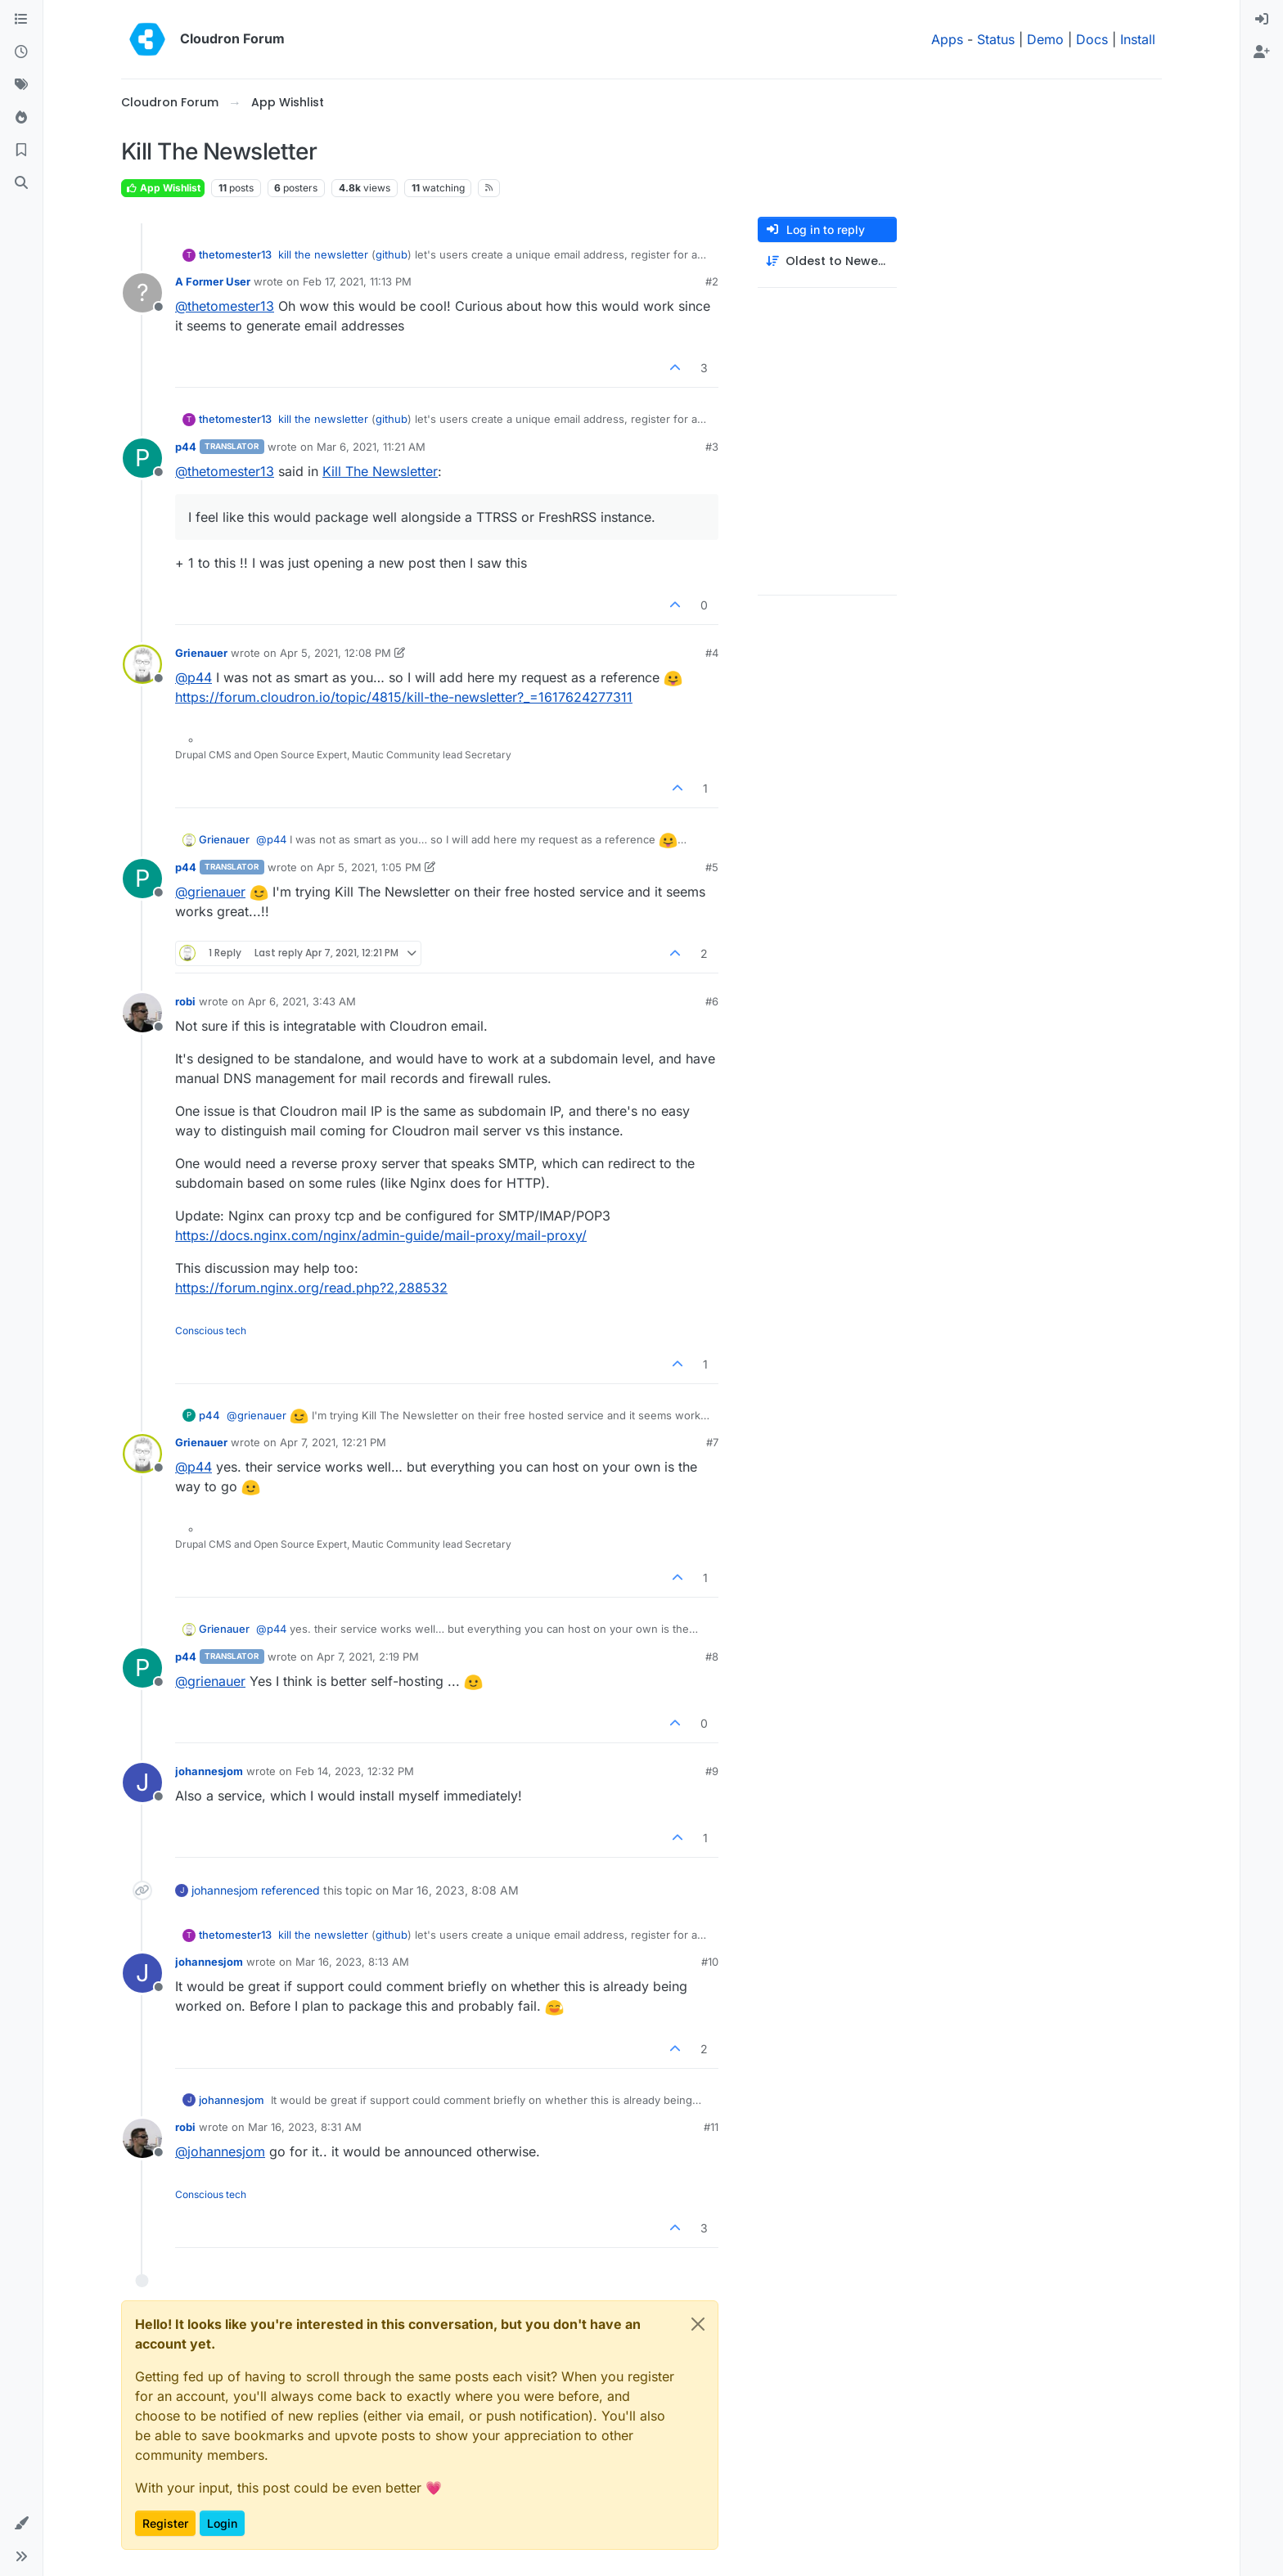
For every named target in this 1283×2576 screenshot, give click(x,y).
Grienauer (201, 652)
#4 (711, 652)
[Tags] (21, 85)
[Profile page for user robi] (142, 1012)
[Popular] (21, 118)
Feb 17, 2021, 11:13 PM (357, 281)
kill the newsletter (323, 254)
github (391, 254)
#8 (711, 1656)
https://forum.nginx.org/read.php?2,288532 (311, 1287)
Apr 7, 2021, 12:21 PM (333, 1442)
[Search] (21, 183)
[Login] (1261, 20)
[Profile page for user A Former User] (142, 292)
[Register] (1261, 52)
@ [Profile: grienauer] (210, 891)
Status (996, 39)
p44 (185, 446)
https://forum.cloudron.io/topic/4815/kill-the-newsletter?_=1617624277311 (403, 697)
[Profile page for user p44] (142, 458)
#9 (711, 1771)
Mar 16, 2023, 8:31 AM (305, 2126)
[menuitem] (1261, 20)
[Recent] (21, 52)
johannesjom (209, 1771)
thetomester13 (235, 254)
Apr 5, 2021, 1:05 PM (369, 867)
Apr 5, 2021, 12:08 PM (335, 652)
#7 (712, 1442)
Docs (1092, 39)
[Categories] (21, 20)
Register (165, 2523)
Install (1137, 39)
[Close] (698, 2324)
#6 (711, 1001)
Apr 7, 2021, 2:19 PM (368, 1656)
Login (222, 2523)
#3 (711, 446)
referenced (290, 1890)
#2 (711, 281)
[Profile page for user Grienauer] (142, 664)
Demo (1045, 39)
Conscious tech (210, 1330)
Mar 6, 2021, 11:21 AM (371, 446)
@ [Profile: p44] (193, 677)
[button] (21, 2524)
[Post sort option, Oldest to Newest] (827, 261)
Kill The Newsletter (380, 471)
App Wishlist (162, 188)
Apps (947, 39)
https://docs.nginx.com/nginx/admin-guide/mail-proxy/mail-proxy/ (381, 1235)
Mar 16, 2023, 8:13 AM (352, 1961)
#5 (711, 867)
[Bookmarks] (21, 150)
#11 (711, 2126)
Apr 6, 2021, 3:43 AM (302, 1001)
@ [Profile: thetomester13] (224, 306)
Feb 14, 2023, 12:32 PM (354, 1771)
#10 (709, 1961)
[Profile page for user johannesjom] (142, 1782)
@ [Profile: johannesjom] (220, 2151)
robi (185, 1001)
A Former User (212, 281)
